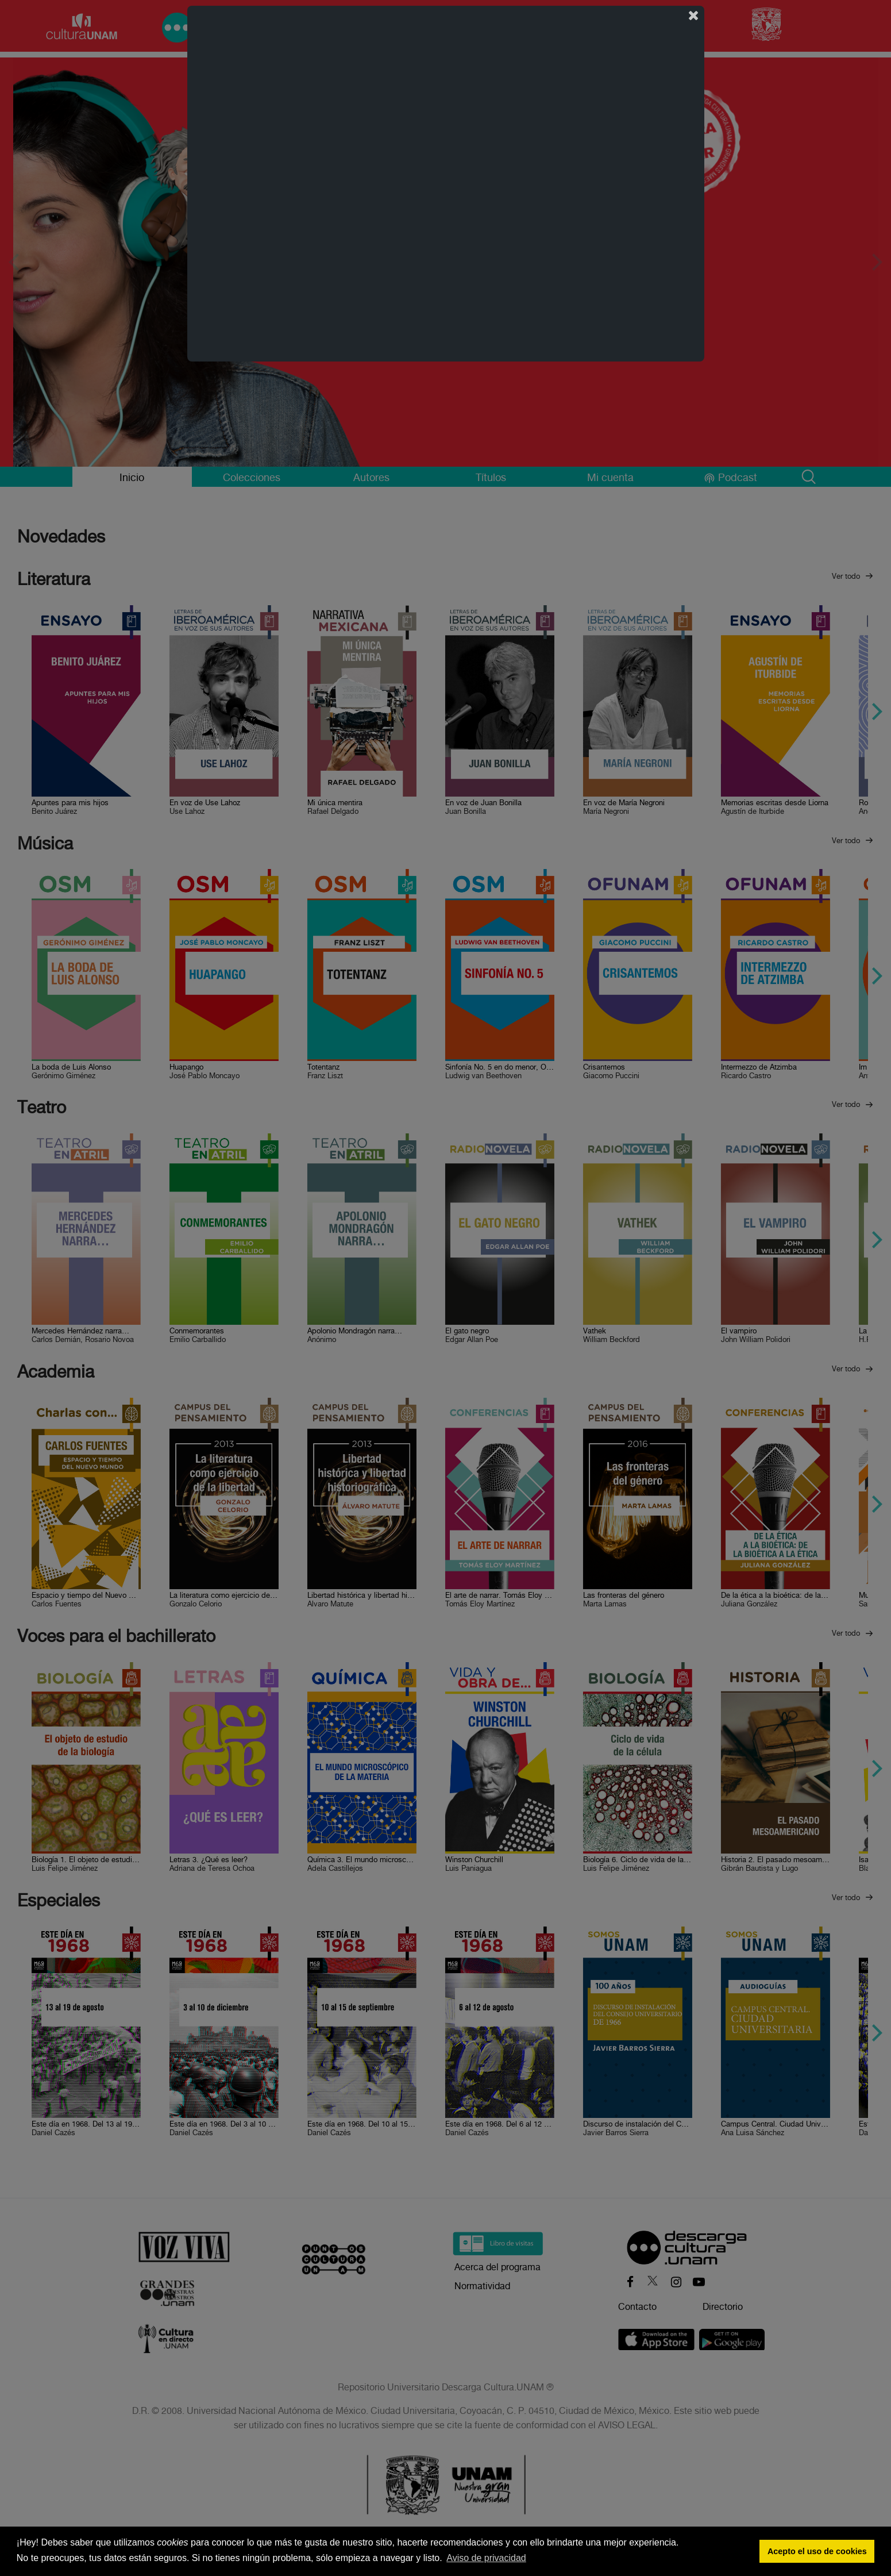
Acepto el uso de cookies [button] (817, 2551)
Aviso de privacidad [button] (486, 2558)
